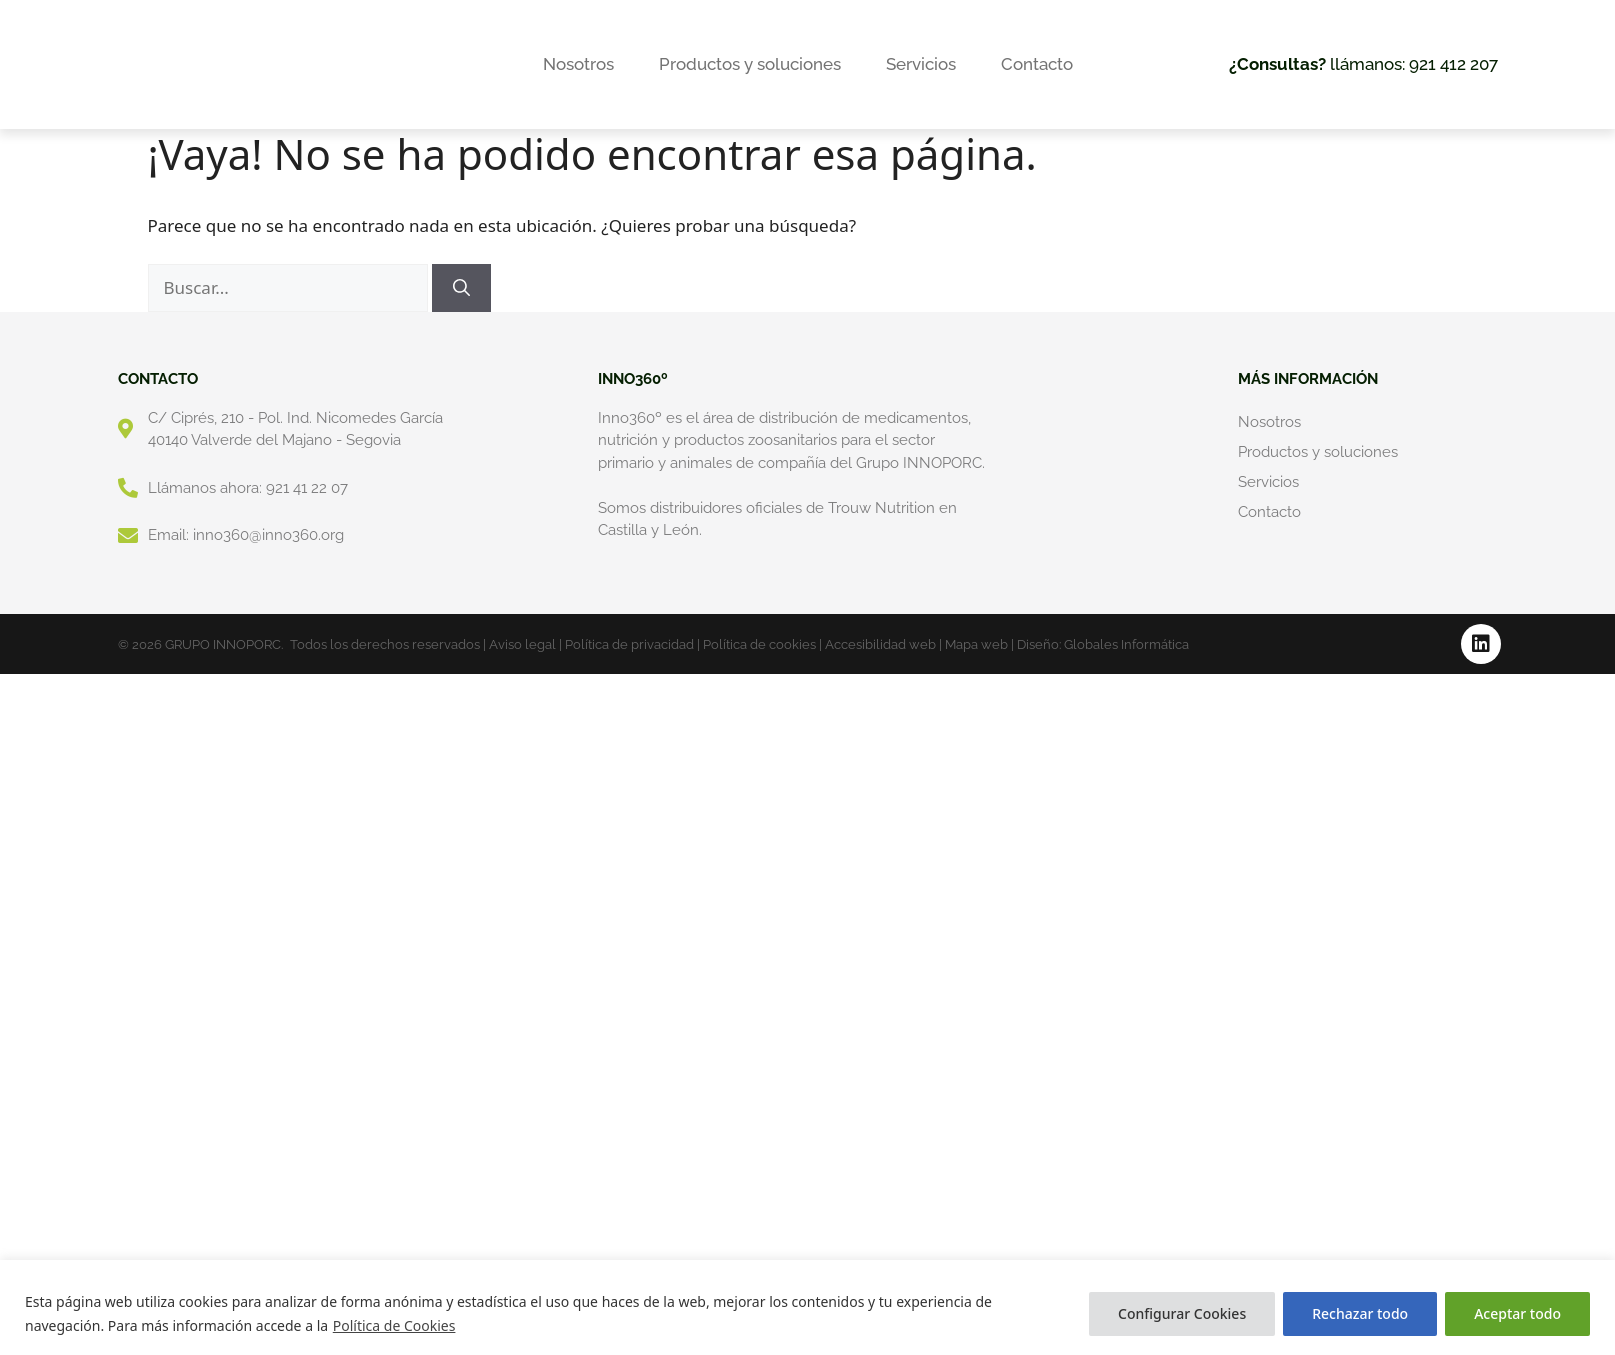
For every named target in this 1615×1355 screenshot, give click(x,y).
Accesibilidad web (880, 644)
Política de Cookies (394, 1325)
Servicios (921, 64)
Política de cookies (759, 644)
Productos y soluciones (750, 64)
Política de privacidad (629, 644)
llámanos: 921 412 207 (1363, 64)
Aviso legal (522, 644)
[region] (807, 1307)
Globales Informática (1126, 644)
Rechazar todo (1360, 1313)
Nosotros (578, 64)
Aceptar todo (1517, 1313)
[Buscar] (461, 288)
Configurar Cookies (1182, 1313)
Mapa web (976, 644)
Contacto (1037, 64)
